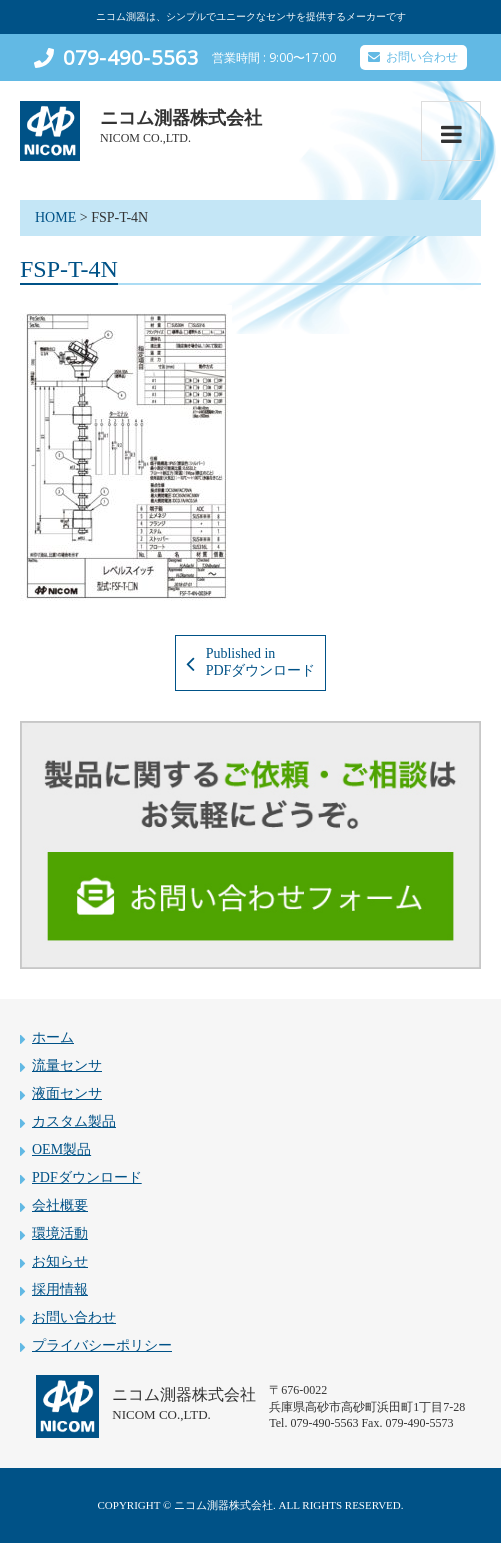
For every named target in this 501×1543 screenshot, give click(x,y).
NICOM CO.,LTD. (145, 138)
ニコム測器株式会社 (181, 118)
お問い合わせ (422, 57)
